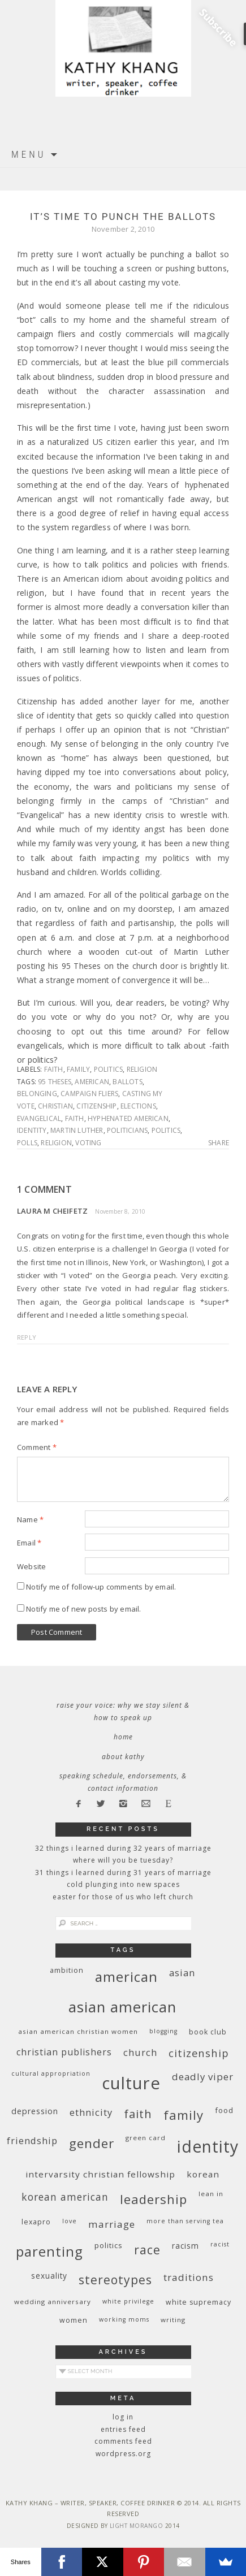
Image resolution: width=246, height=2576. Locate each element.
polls (27, 1143)
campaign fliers (89, 1093)
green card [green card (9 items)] (146, 2137)
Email (29, 1543)
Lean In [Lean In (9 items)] (210, 2193)
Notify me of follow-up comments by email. (101, 1587)
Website (31, 1566)
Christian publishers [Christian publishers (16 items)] (64, 2052)
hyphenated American (128, 1118)
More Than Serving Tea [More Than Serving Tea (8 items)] (185, 2221)
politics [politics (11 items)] (108, 2245)
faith (53, 1069)
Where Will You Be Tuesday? (123, 1860)
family (78, 1069)
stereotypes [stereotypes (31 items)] (115, 2279)
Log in (123, 2417)
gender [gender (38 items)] (91, 2143)
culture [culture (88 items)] (131, 2083)
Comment (37, 1447)
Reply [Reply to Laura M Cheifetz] (26, 1337)
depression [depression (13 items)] (34, 2111)
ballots (127, 1081)
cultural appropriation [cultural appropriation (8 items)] (50, 2073)
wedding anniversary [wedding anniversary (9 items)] (52, 2301)
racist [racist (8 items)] (220, 2244)
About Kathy (123, 1756)
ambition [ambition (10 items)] (67, 1970)
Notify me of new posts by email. (83, 1609)
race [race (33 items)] (147, 2249)
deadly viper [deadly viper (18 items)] (203, 2076)
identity (32, 1130)
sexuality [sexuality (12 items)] (49, 2275)
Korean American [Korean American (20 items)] (65, 2196)
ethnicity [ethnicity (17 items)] (91, 2112)
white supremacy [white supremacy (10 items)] (198, 2302)
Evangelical (39, 1118)
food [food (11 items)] (224, 2110)
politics (108, 1069)
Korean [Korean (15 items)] (203, 2174)
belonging (37, 1093)
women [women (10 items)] (73, 2320)
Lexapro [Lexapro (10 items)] (36, 2222)
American (92, 1081)
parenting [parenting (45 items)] (49, 2251)
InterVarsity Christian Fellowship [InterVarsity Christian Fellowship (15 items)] (100, 2174)
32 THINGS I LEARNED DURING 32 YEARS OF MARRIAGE (123, 1848)
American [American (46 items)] (126, 1976)
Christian (55, 1106)
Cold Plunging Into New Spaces (123, 1884)
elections (138, 1106)
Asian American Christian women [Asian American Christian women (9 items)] (78, 2031)
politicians (127, 1130)
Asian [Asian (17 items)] (182, 1972)
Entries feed (123, 2429)
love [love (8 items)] (69, 2221)
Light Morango (136, 2526)
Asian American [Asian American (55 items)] (122, 2007)
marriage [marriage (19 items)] (111, 2224)
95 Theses (54, 1081)
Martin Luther (76, 1130)
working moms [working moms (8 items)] (124, 2319)
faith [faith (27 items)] (138, 2114)
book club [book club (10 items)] (208, 2032)
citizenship (96, 1106)
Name (30, 1519)
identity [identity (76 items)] (208, 2146)
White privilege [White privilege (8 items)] (128, 2301)
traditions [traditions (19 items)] (188, 2277)
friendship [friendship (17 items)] (32, 2140)
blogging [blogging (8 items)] (163, 2031)
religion (142, 1069)
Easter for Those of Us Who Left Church (123, 1897)
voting (88, 1143)
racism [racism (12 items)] (185, 2245)
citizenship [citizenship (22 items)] (199, 2053)
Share (218, 1143)
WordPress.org (123, 2453)
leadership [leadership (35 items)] (153, 2198)
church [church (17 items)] (140, 2052)
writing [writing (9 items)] (173, 2319)
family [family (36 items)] (183, 2115)
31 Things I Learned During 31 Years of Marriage (123, 1872)
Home (123, 1737)
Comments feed (123, 2441)
